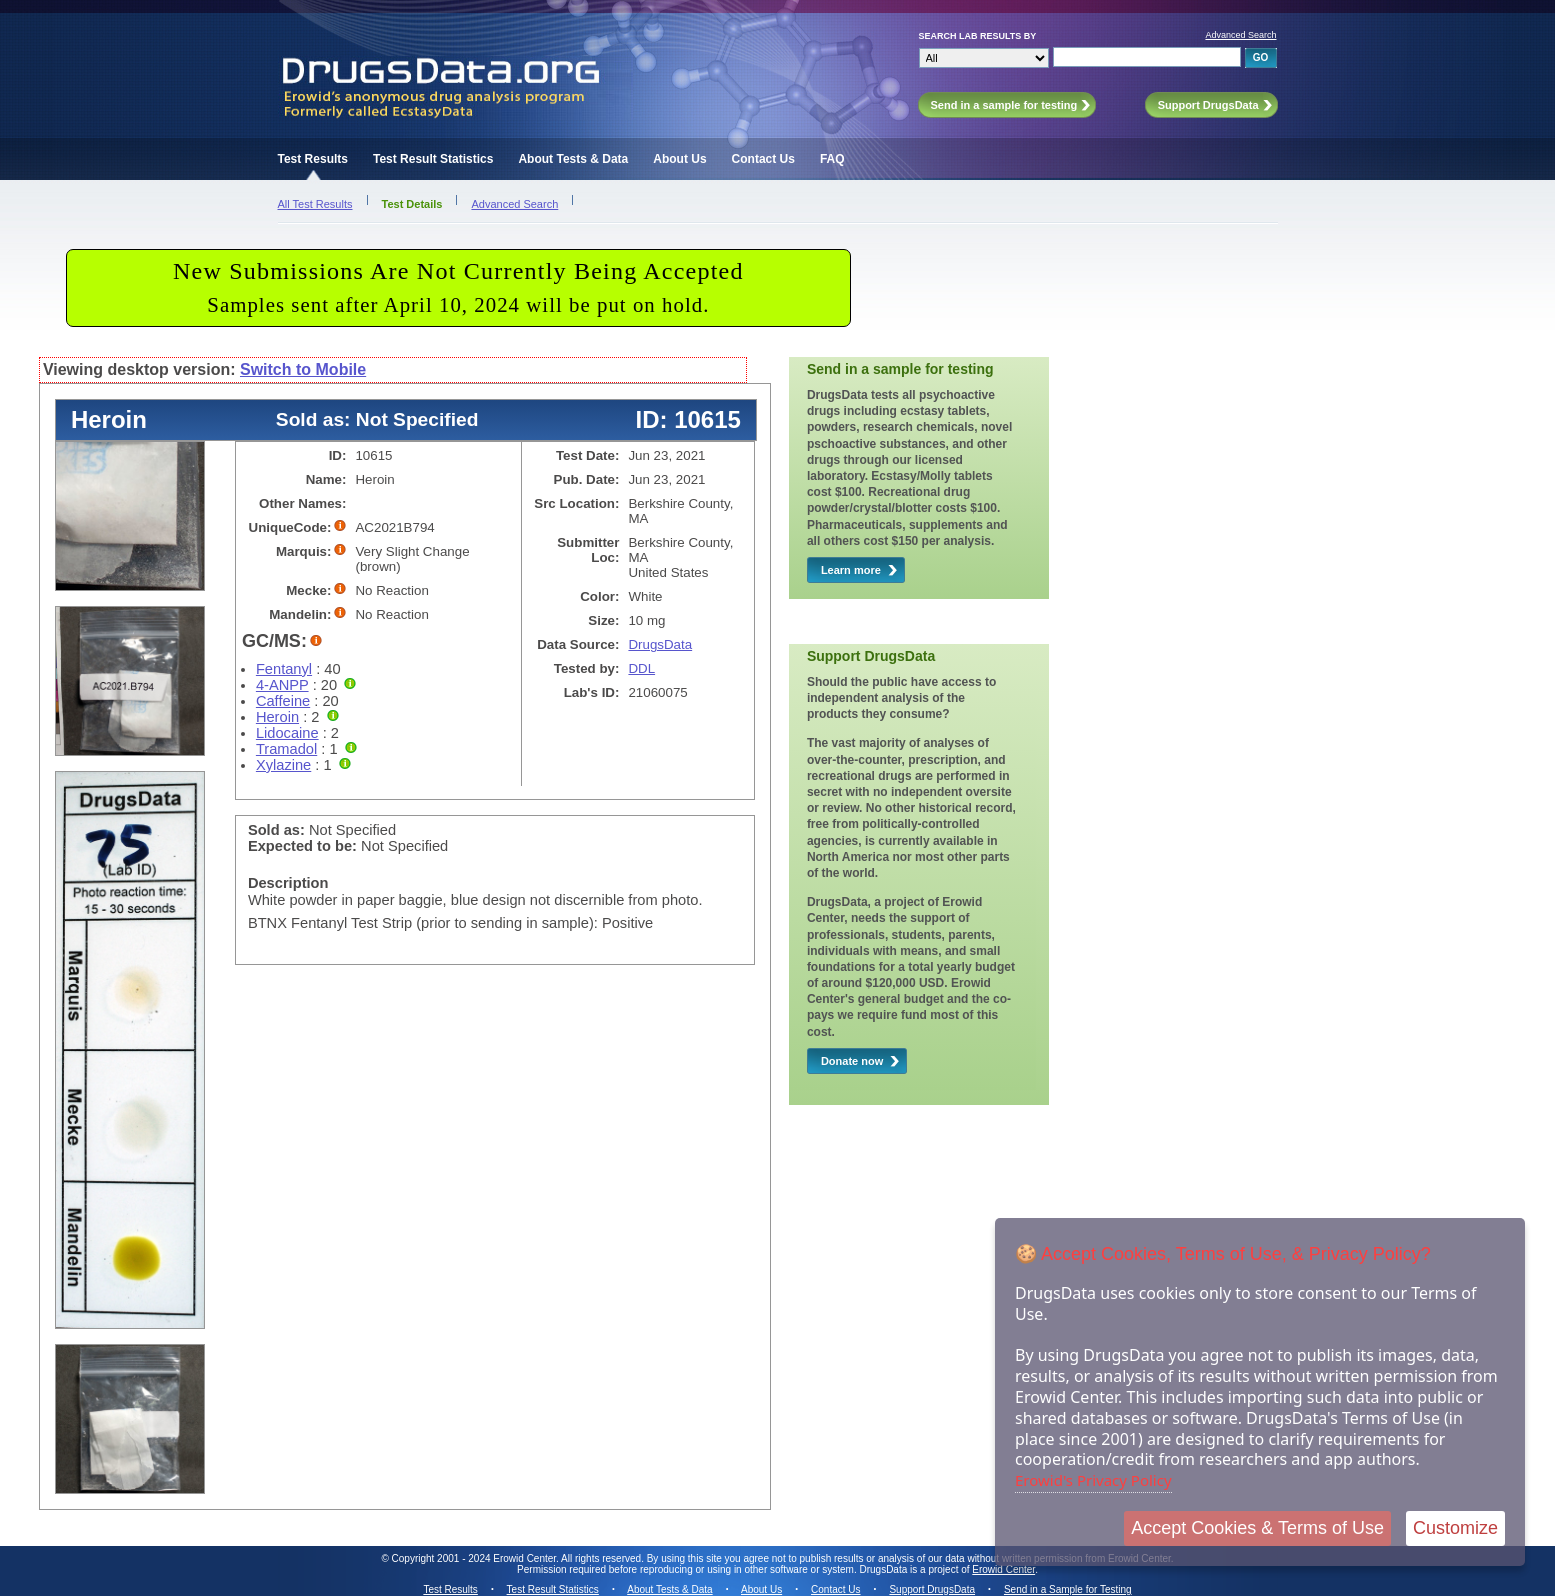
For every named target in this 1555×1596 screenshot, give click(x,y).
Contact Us (763, 159)
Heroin (277, 717)
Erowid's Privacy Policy (1093, 1480)
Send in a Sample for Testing (1068, 1589)
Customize (1455, 1528)
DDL (641, 668)
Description (288, 883)
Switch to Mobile (303, 369)
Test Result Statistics (433, 159)
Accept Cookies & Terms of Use (1257, 1528)
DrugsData (660, 644)
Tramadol (286, 749)
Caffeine (283, 701)
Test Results (313, 159)
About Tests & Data (573, 159)
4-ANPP (282, 685)
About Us (679, 159)
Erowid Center (1003, 1569)
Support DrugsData (932, 1589)
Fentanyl (284, 669)
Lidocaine (287, 733)
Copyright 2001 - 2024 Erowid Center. (475, 1558)
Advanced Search (1240, 35)
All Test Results (315, 204)
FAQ (832, 159)
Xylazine (283, 765)
